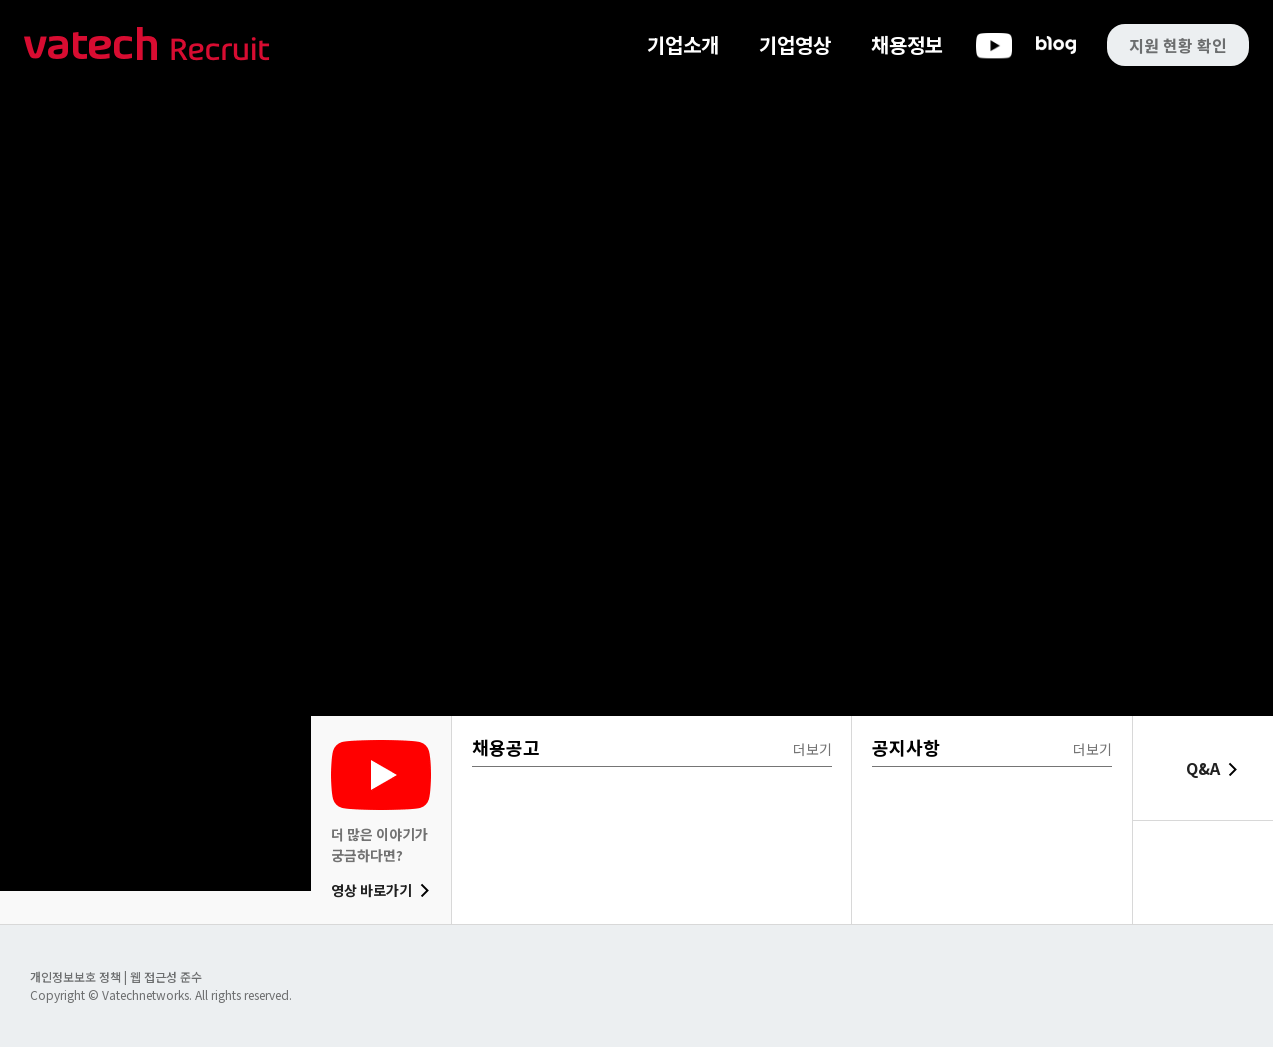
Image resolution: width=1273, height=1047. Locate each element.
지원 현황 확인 (1178, 45)
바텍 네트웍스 (147, 45)
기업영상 (795, 44)
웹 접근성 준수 (166, 976)
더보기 (812, 749)
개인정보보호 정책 (77, 976)
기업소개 (683, 44)
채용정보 (907, 44)
